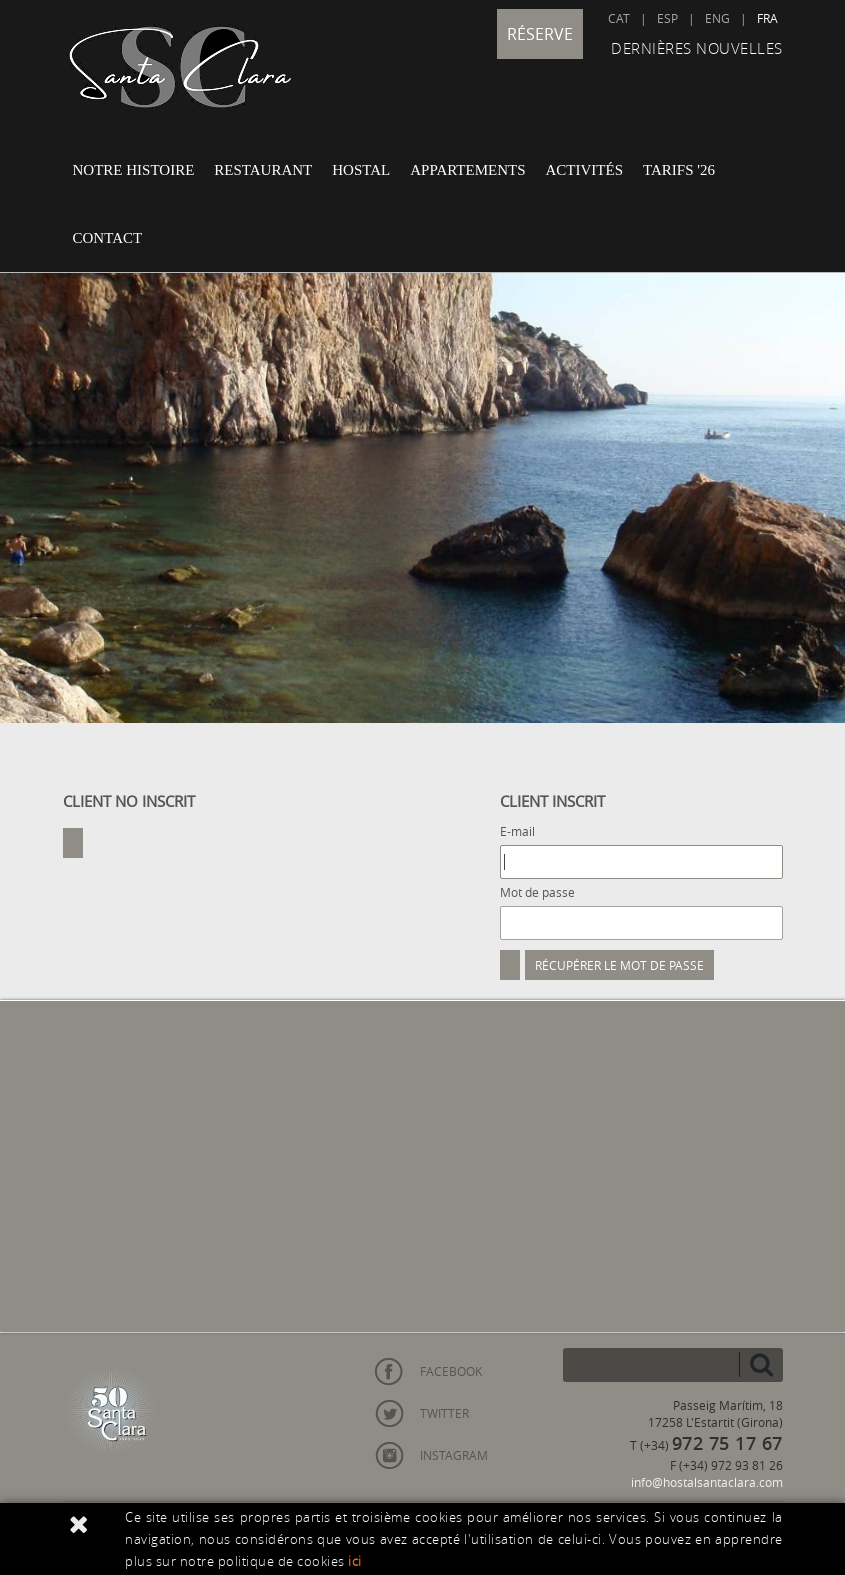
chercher (761, 1364)
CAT (619, 18)
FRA (767, 18)
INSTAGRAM (454, 1455)
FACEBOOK (451, 1371)
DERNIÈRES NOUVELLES (697, 48)
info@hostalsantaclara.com (707, 1482)
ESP (667, 18)
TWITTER (444, 1413)
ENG (717, 18)
